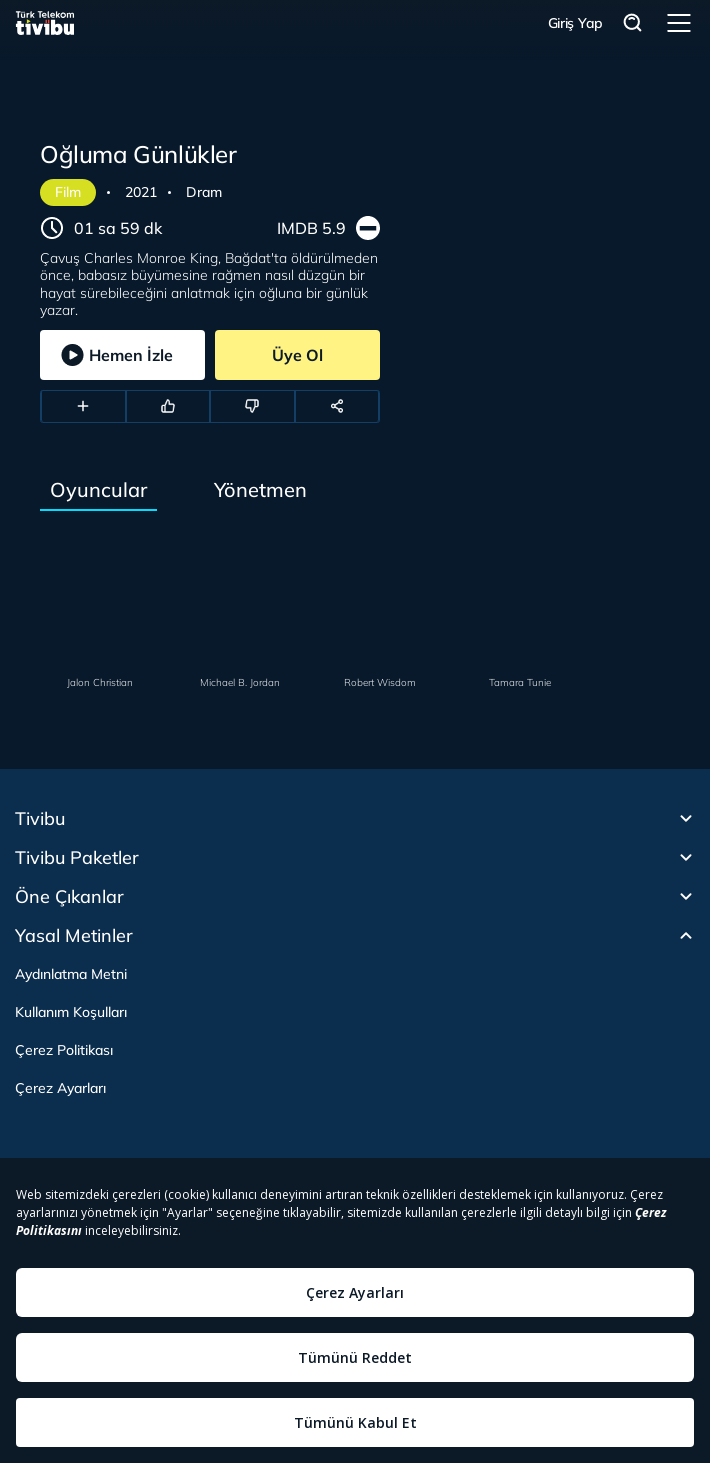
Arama (633, 23)
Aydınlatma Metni (71, 974)
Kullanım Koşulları (71, 1012)
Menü (679, 23)
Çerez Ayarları (60, 1088)
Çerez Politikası (64, 1050)
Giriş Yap (575, 23)
